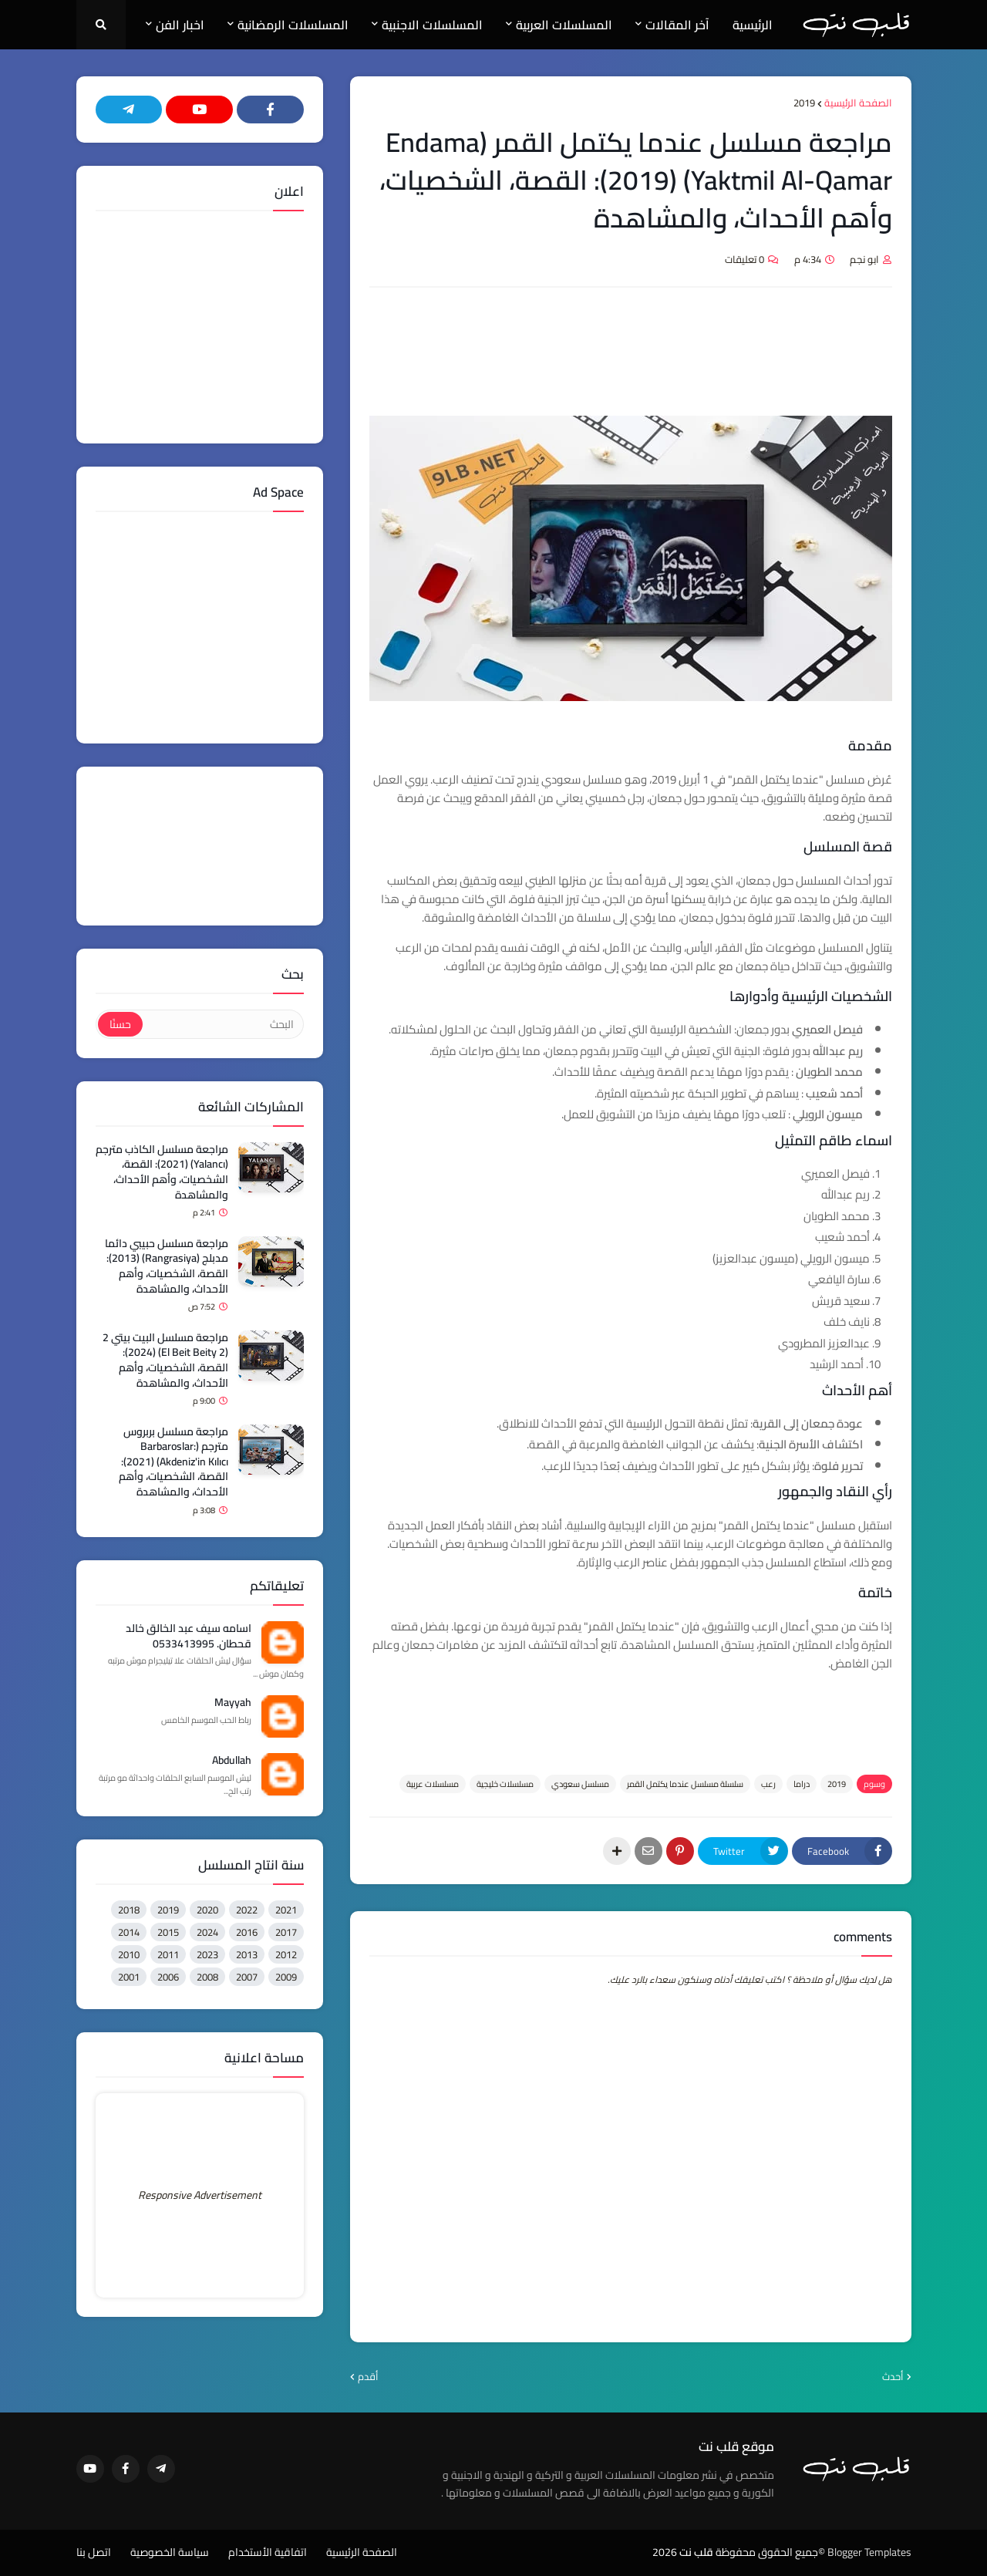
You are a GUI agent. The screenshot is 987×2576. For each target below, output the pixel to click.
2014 (129, 1932)
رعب (768, 1784)
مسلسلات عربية (432, 1784)
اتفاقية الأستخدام (267, 2553)
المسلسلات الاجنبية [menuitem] (432, 24)
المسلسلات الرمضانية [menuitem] (293, 24)
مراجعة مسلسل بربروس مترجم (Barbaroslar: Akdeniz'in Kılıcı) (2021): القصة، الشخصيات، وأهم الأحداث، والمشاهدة (173, 1462)
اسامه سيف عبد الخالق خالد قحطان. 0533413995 (188, 1636)
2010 (129, 1954)
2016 (247, 1932)
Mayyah (232, 1703)
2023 (207, 1954)
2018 (129, 1909)
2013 (247, 1954)
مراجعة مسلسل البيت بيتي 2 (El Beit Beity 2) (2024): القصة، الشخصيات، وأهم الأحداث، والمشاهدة (165, 1360)
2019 (804, 103)
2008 (207, 1976)
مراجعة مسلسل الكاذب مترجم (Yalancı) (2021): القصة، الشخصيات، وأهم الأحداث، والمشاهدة (162, 1172)
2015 (168, 1932)
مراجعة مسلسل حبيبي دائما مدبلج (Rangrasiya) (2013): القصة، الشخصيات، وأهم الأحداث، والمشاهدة (166, 1266)
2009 (286, 1976)
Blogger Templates (869, 2552)
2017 (286, 1932)
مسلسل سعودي (580, 1784)
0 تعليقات (744, 259)
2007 (247, 1976)
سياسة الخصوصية (169, 2553)
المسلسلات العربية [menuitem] (564, 24)
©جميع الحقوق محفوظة (770, 2552)
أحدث (893, 2377)
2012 (286, 1954)
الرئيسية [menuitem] (753, 24)
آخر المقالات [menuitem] (677, 24)
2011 (168, 1954)
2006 (168, 1976)
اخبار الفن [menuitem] (180, 24)
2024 (207, 1932)
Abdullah (231, 1760)
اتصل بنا (93, 2553)
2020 (207, 1909)
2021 (286, 1909)
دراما (801, 1784)
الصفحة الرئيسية (858, 103)
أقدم (368, 2377)
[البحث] (222, 1024)
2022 (247, 1909)
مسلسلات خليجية (505, 1784)
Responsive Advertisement (199, 2195)
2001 (129, 1976)
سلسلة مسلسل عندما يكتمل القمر (685, 1784)
